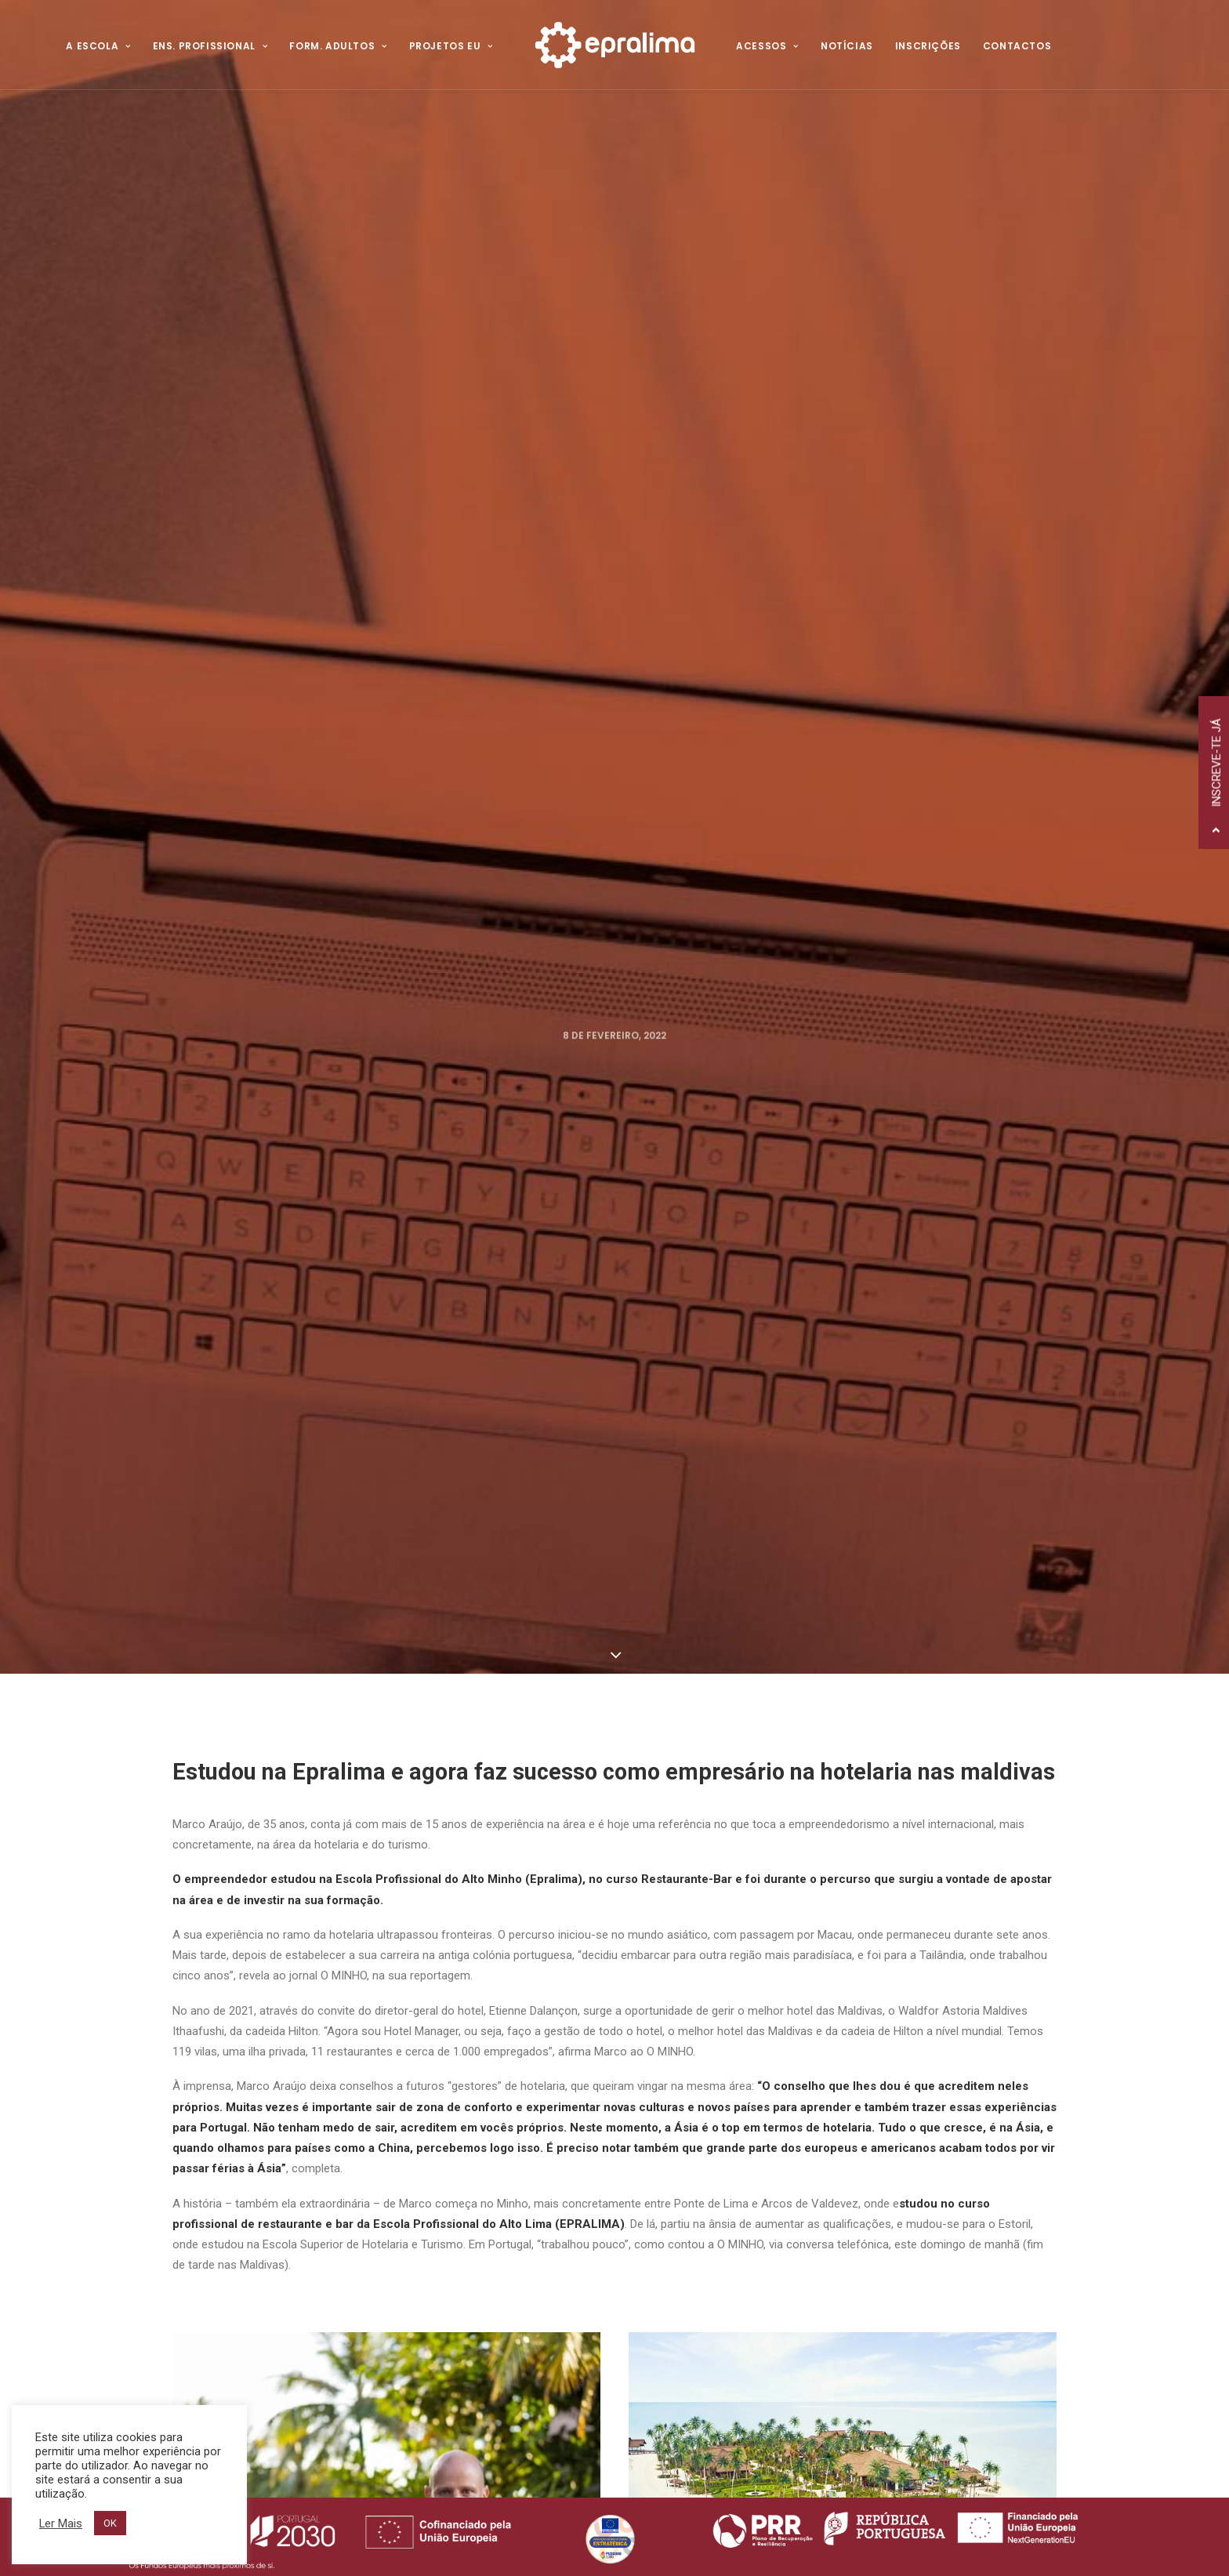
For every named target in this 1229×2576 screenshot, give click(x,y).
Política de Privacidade (490, 2153)
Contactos (1017, 46)
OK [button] (110, 2523)
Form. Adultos (337, 46)
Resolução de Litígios (484, 2192)
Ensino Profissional (724, 2130)
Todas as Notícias (614, 1968)
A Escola (98, 46)
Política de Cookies (478, 2173)
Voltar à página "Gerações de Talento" (323, 1737)
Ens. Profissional (210, 46)
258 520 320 (281, 2136)
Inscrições (928, 46)
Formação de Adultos (735, 2153)
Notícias (847, 46)
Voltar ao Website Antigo (499, 2134)
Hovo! (467, 2485)
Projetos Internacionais (738, 2177)
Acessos (767, 46)
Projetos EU (451, 46)
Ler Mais (60, 2523)
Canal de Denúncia (480, 2211)
